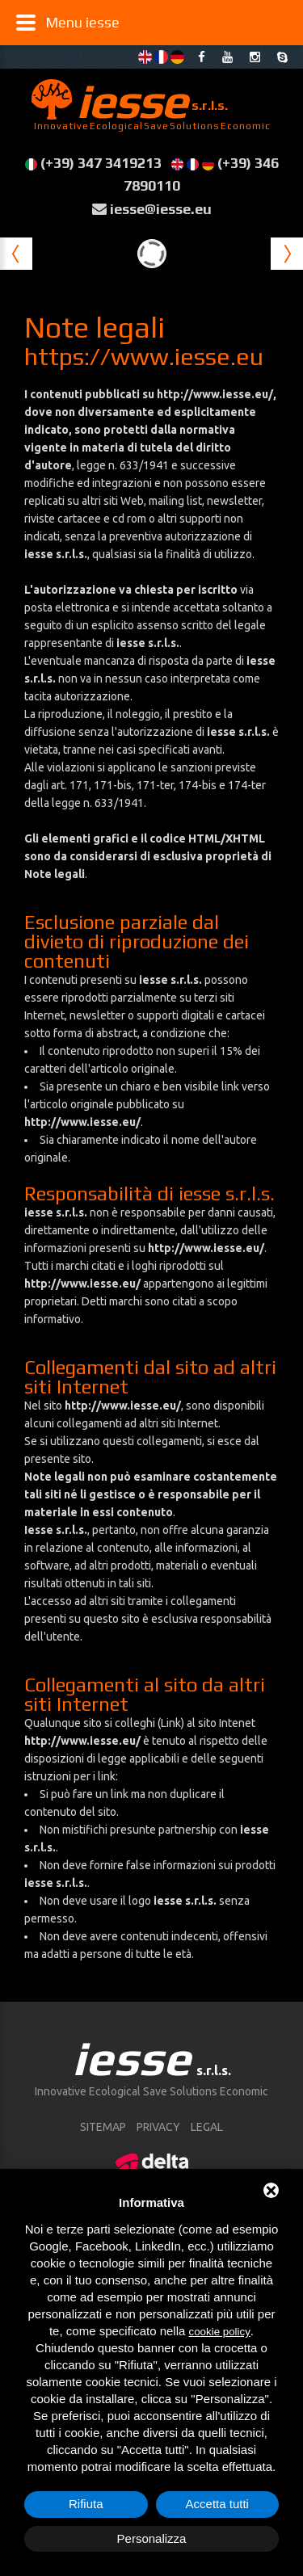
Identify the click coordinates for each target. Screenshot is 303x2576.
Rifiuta (86, 2504)
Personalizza (152, 2538)
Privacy (158, 2126)
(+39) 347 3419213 (101, 162)
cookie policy (219, 2332)
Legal (207, 2126)
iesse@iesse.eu (161, 208)
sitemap (103, 2126)
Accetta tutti (217, 2504)
